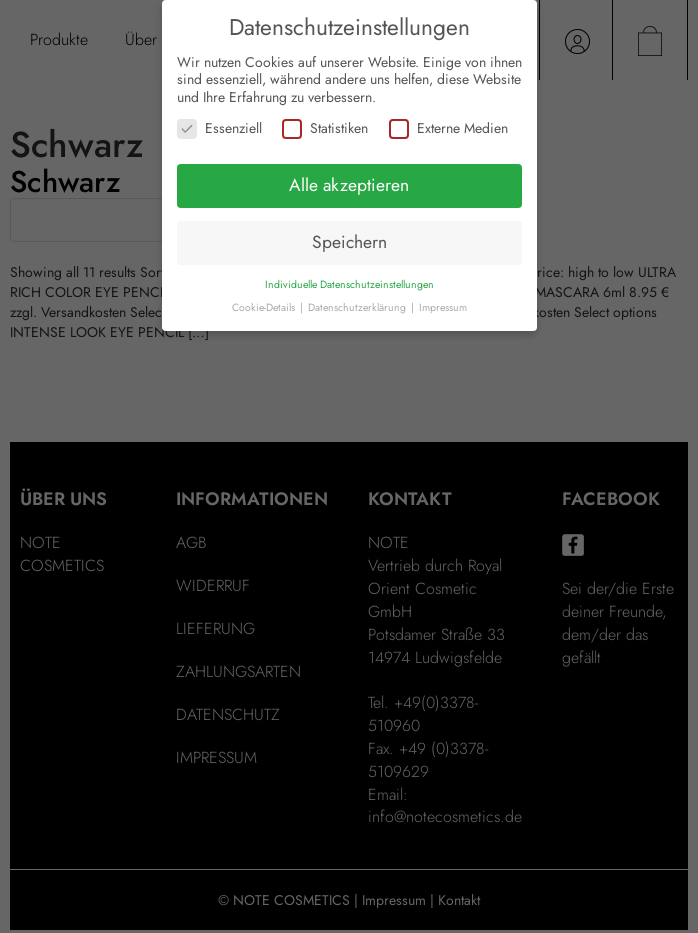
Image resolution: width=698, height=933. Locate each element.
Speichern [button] (349, 242)
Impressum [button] (443, 307)
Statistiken (325, 128)
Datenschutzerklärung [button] (358, 307)
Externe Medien (448, 128)
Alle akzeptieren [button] (349, 185)
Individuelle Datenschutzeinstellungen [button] (349, 284)
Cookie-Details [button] (265, 307)
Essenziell (219, 128)
